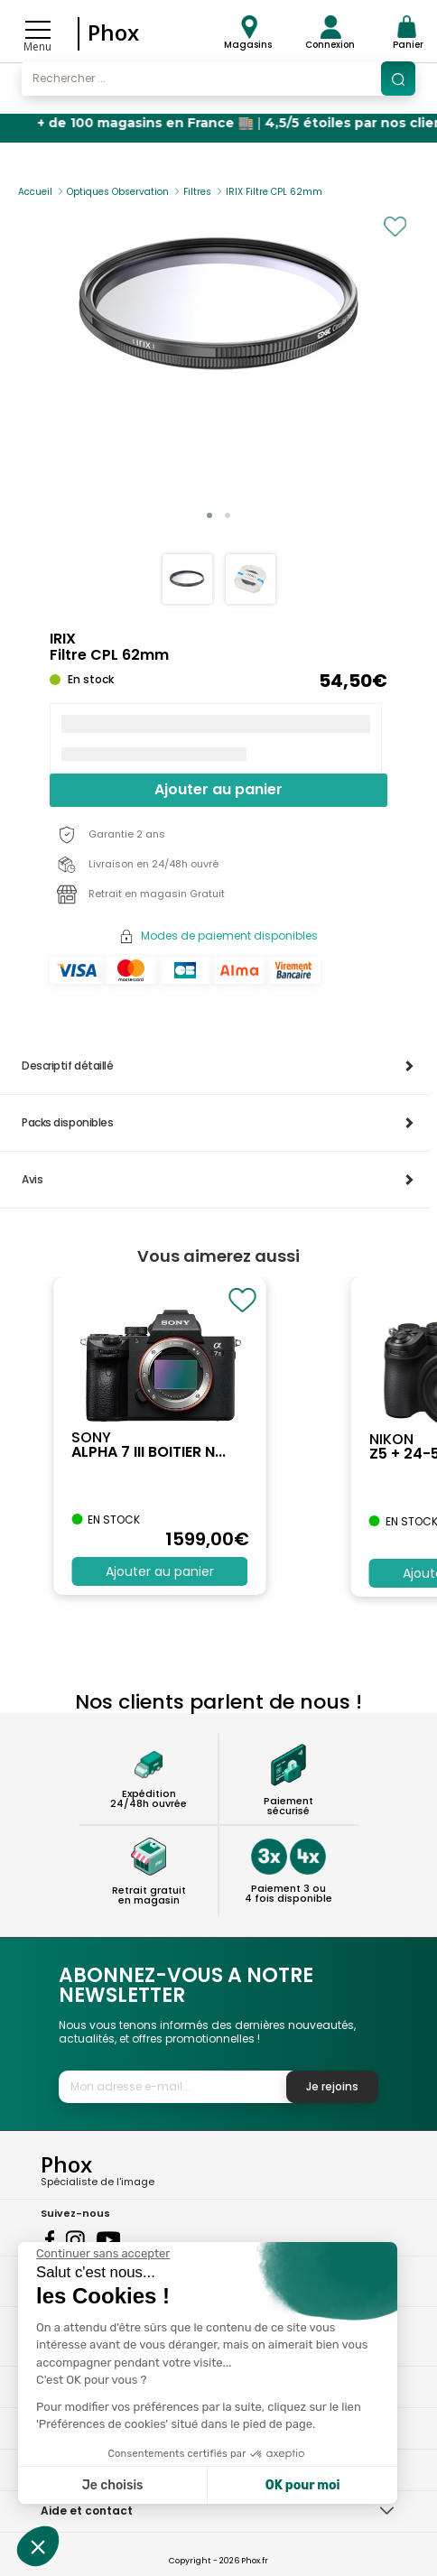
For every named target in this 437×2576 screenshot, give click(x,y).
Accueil (35, 192)
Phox (113, 32)
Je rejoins (332, 2086)
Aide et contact (87, 2510)
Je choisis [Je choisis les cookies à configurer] (113, 2485)
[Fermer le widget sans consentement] (103, 2254)
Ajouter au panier (218, 789)
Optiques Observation (118, 192)
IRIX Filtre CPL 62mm (274, 192)
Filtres (197, 192)
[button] (209, 515)
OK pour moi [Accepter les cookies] (302, 2485)
